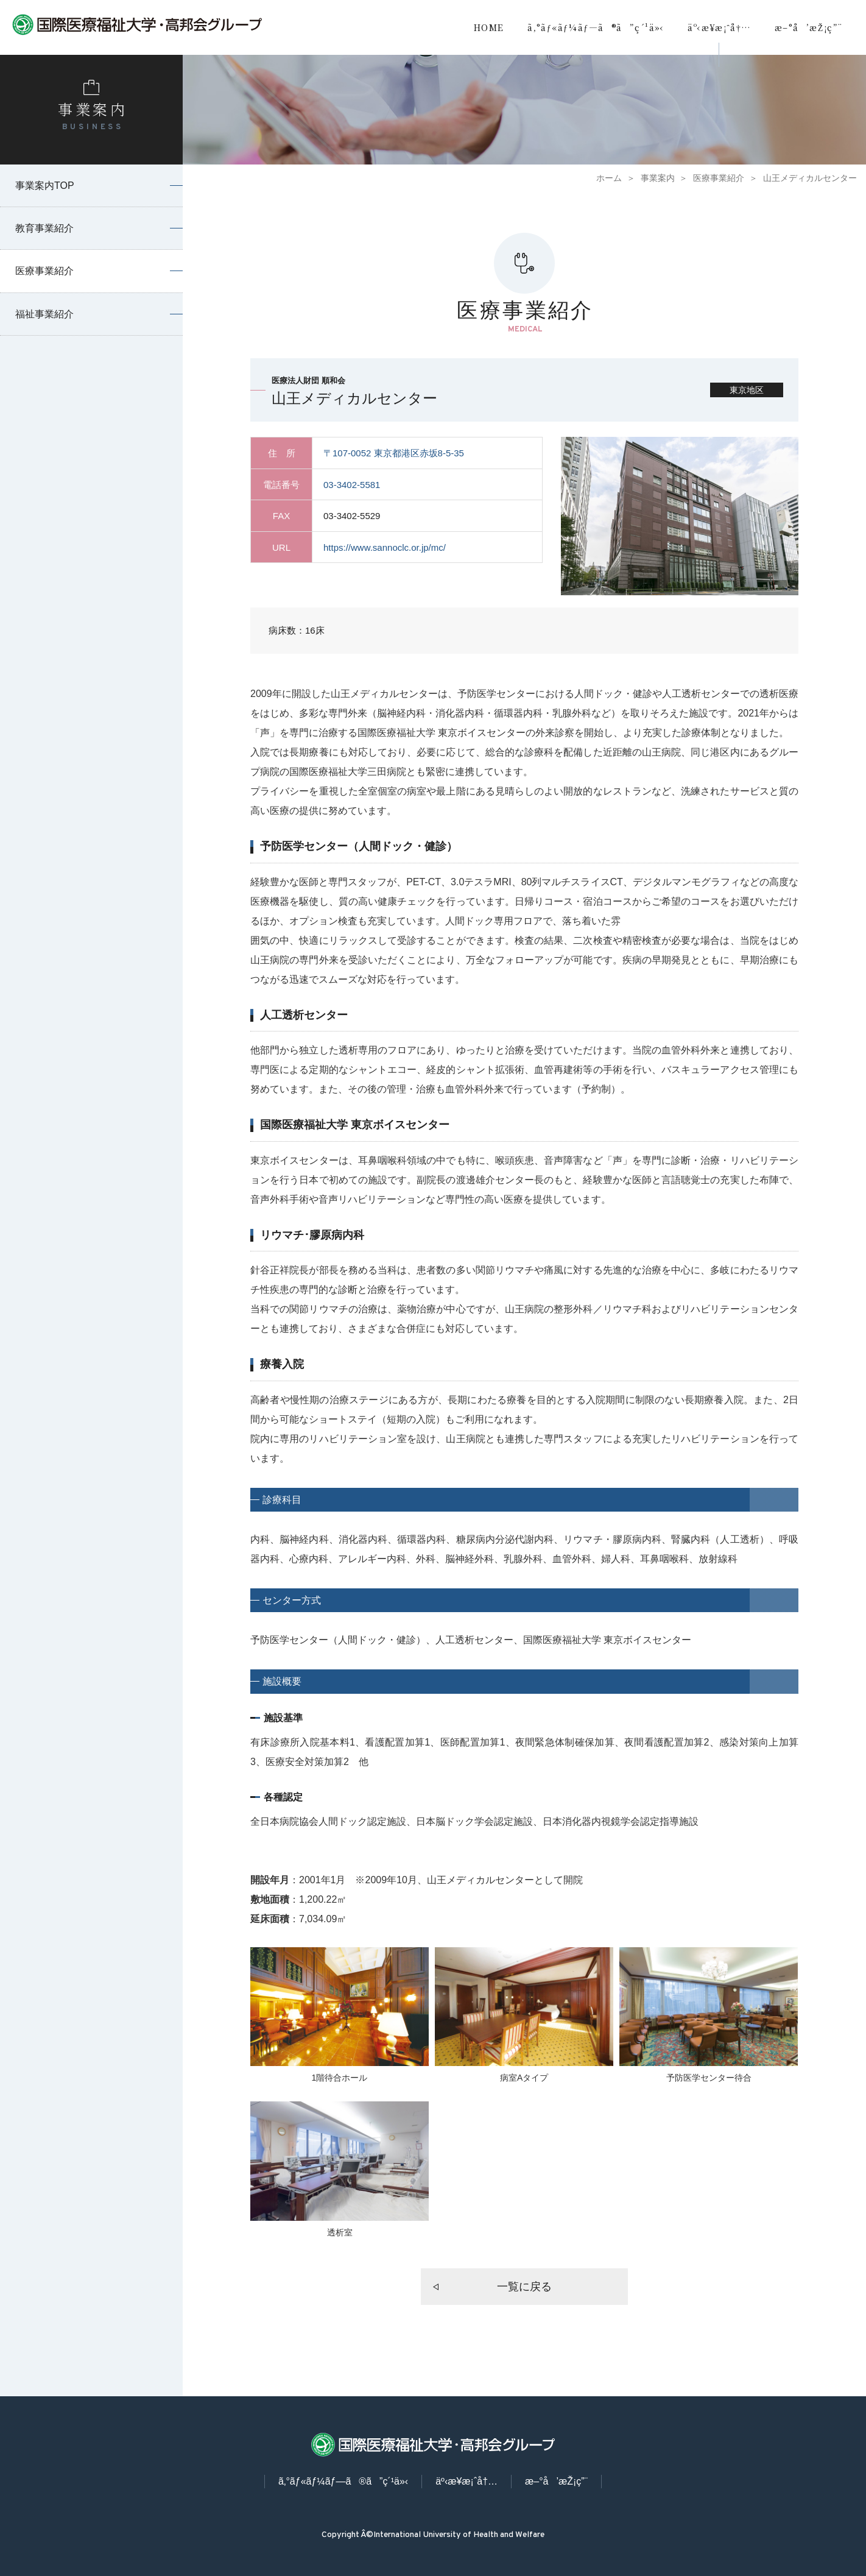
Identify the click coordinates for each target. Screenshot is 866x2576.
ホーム (609, 178)
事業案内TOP (44, 185)
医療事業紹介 (718, 178)
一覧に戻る (524, 2287)
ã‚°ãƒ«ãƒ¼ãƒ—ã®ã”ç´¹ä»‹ (595, 27)
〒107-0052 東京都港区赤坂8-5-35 (393, 453)
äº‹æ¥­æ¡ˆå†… (719, 27)
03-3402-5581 (351, 484)
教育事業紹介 (44, 228)
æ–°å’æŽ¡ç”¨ (808, 27)
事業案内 (658, 178)
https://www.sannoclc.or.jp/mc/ (384, 547)
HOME (489, 27)
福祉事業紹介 (44, 314)
